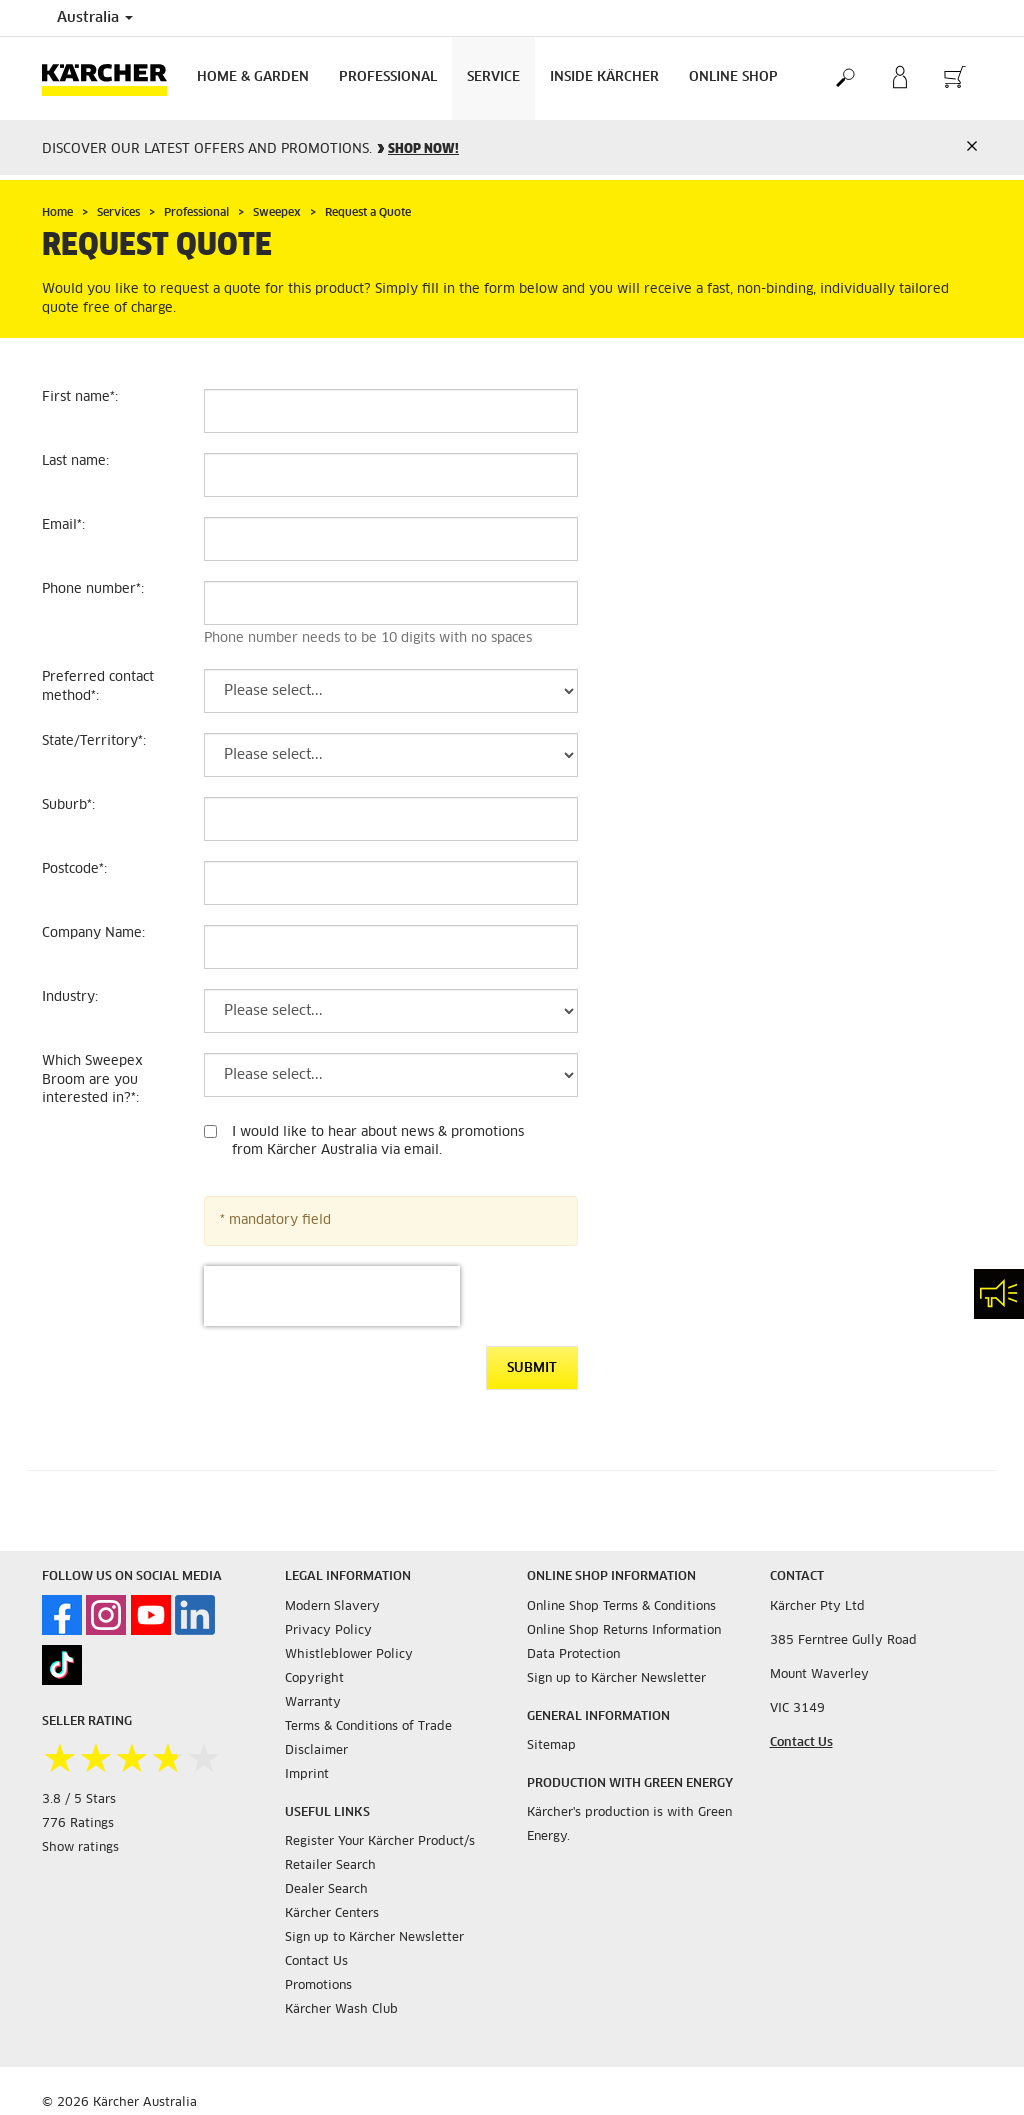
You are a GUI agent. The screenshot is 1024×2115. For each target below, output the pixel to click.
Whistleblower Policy (349, 1655)
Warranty (313, 1703)
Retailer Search (330, 1866)
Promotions (318, 1986)
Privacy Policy (328, 1631)
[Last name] (391, 475)
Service (493, 77)
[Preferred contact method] (391, 691)
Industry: (70, 997)
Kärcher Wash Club (341, 2010)
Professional (388, 77)
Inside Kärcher (604, 77)
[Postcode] (391, 883)
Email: (63, 525)
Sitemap (551, 1746)
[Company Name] (391, 947)
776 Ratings (78, 1824)
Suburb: (68, 805)
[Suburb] (391, 819)
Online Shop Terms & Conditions (621, 1607)
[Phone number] (391, 603)
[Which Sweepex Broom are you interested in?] (391, 1075)
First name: (80, 397)
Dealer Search (326, 1890)
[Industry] (391, 1011)
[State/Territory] (391, 755)
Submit (532, 1368)
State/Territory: (94, 741)
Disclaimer (316, 1751)
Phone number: (93, 589)
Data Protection (573, 1655)
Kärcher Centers (332, 1914)
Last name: (75, 461)
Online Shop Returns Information (624, 1631)
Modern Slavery (332, 1607)
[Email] (391, 539)
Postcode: (74, 869)
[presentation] (332, 1296)
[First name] (391, 411)
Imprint (307, 1775)
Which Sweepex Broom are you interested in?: (92, 1080)
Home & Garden (253, 77)
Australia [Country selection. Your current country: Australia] (95, 18)
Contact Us (316, 1962)
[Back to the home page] (112, 78)
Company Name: (93, 933)
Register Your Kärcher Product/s (380, 1842)
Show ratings (80, 1848)
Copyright (314, 1679)
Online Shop (733, 77)
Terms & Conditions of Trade (368, 1727)
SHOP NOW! (423, 149)
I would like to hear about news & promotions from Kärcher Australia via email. (378, 1142)
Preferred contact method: (98, 687)
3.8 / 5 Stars (79, 1800)
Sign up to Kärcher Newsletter (374, 1938)
